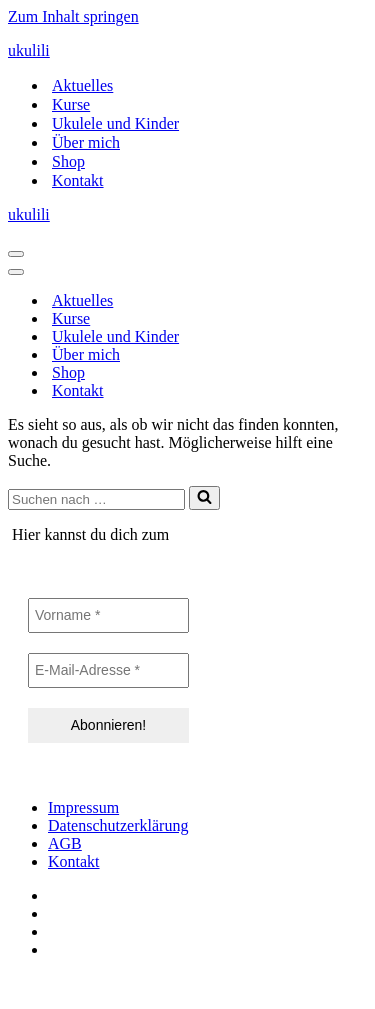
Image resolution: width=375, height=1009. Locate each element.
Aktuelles (82, 85)
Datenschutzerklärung (118, 825)
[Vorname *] (108, 615)
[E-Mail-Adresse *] (108, 670)
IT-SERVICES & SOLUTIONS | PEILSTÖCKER (168, 983)
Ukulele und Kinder (115, 123)
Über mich (86, 142)
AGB (65, 843)
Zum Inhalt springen (73, 16)
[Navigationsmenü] (16, 254)
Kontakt (78, 180)
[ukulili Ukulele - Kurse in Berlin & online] (187, 51)
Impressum (83, 807)
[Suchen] (96, 499)
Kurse (71, 104)
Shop (68, 161)
